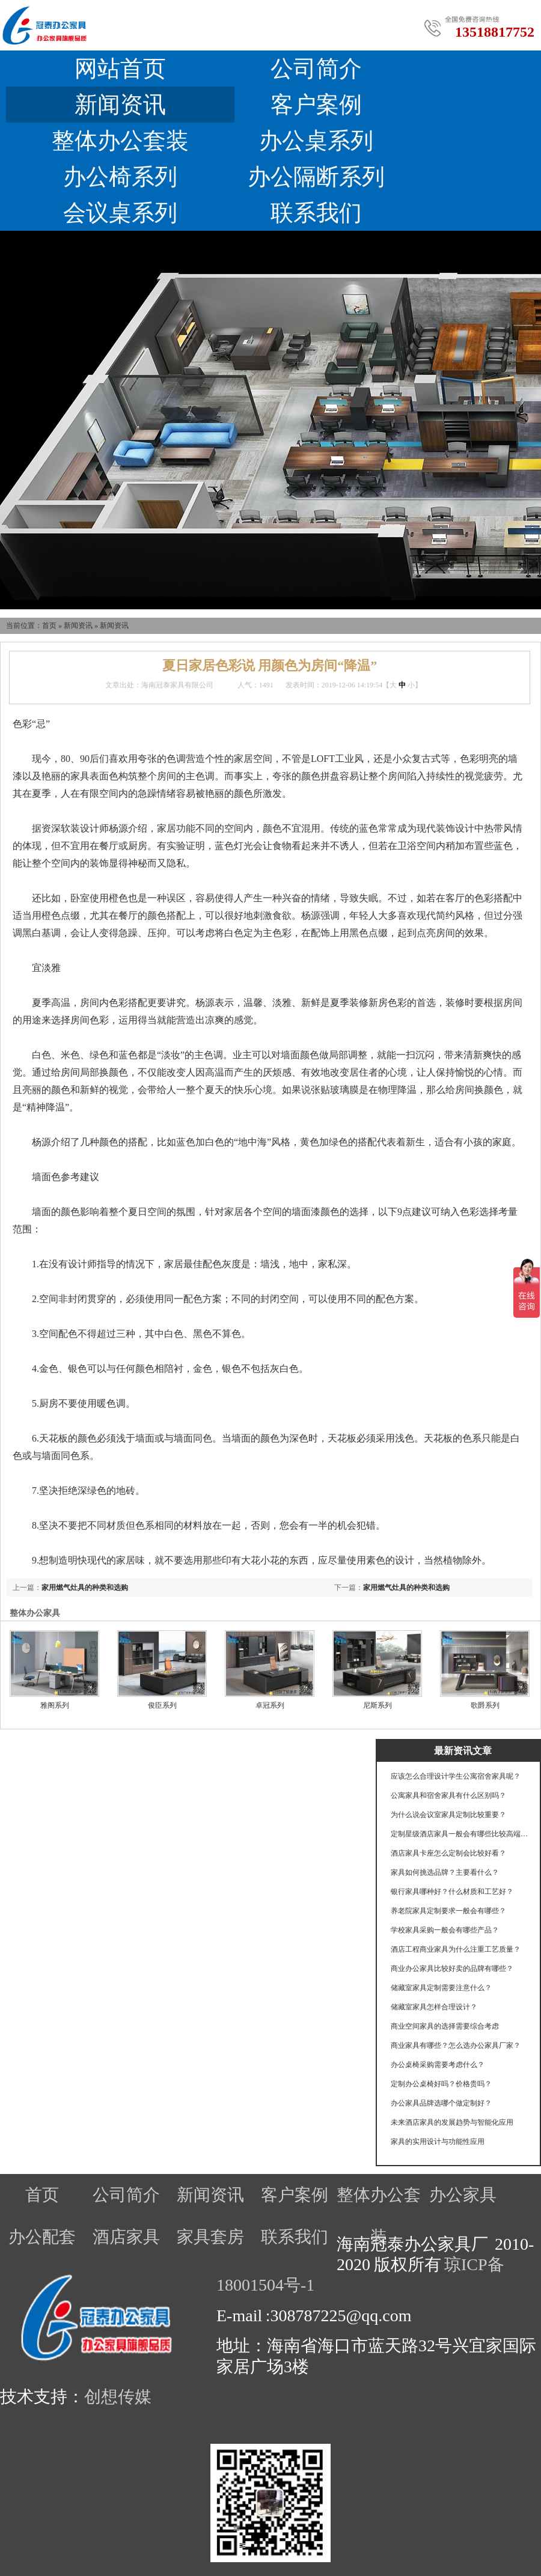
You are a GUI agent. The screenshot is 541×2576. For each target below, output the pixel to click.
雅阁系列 (54, 1705)
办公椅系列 (120, 176)
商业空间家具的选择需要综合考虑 (445, 2026)
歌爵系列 (485, 1705)
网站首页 (120, 68)
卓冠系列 (269, 1705)
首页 (49, 625)
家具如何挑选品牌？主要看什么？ (445, 1872)
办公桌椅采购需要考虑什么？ (437, 2064)
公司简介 (316, 68)
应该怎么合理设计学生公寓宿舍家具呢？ (456, 1776)
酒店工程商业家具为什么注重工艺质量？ (456, 1949)
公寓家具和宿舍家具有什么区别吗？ (448, 1795)
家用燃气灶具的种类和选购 (406, 1587)
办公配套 (42, 2236)
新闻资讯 (120, 104)
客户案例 (316, 104)
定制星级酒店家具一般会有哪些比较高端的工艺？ (460, 1834)
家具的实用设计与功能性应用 (437, 2141)
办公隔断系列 (316, 176)
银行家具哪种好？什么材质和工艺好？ (452, 1891)
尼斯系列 (377, 1705)
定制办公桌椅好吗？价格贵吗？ (441, 2084)
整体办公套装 (120, 140)
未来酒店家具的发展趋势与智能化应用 (452, 2122)
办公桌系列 (316, 140)
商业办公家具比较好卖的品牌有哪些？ (452, 1968)
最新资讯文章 (463, 1751)
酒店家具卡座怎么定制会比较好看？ (448, 1853)
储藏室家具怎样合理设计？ (434, 2007)
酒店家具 (126, 2236)
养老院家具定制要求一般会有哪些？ (448, 1911)
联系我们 (316, 212)
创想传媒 (117, 2396)
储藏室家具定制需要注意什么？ (441, 1988)
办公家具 (463, 2194)
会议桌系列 (120, 212)
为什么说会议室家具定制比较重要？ (448, 1814)
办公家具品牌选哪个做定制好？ (441, 2103)
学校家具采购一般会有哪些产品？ (445, 1930)
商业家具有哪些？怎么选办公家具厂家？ (456, 2045)
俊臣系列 (162, 1705)
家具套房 (210, 2236)
